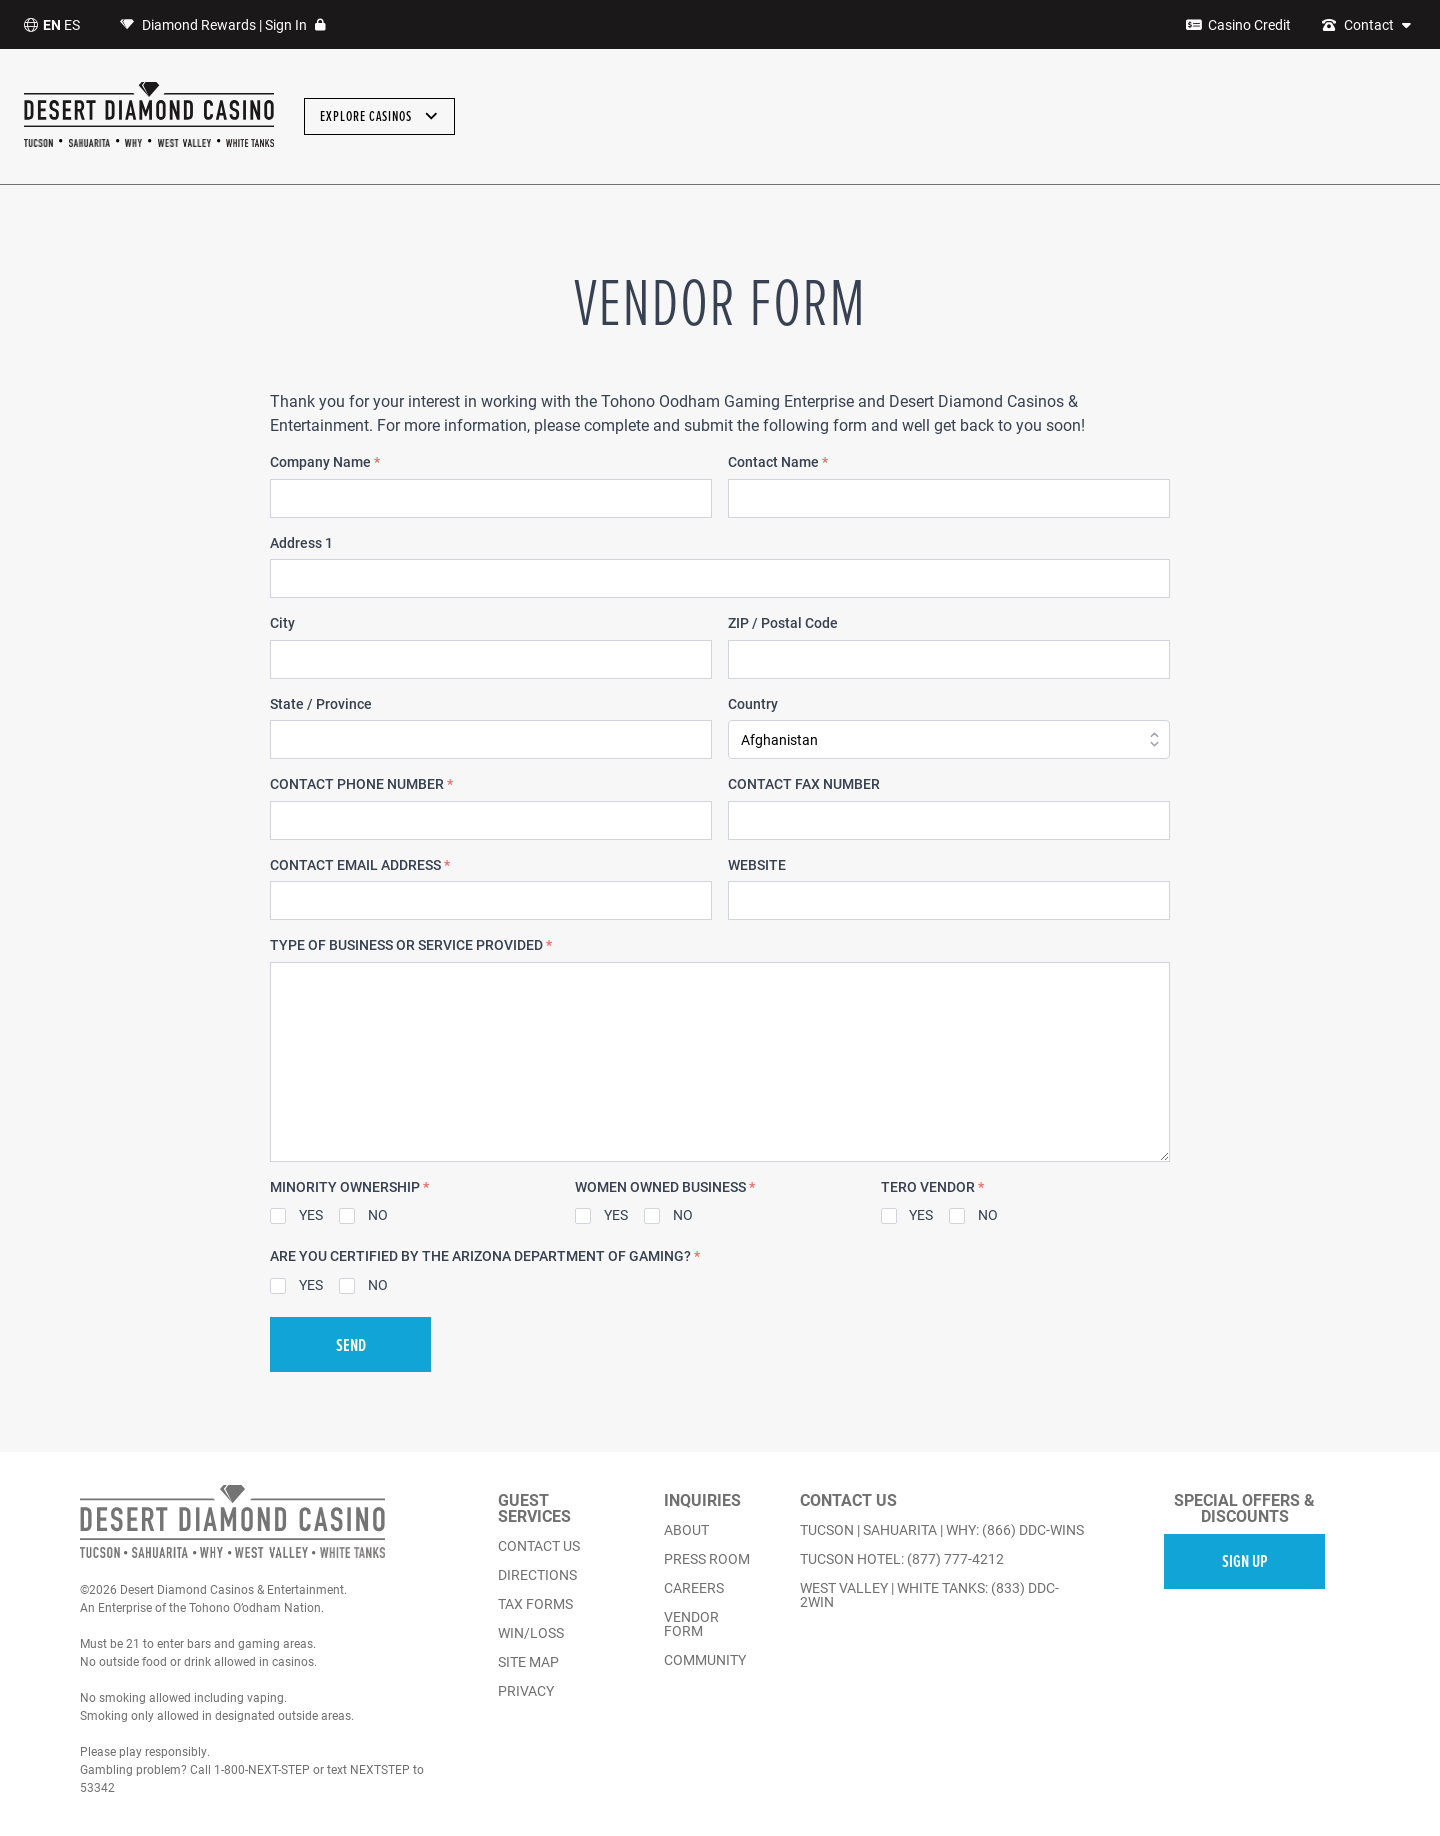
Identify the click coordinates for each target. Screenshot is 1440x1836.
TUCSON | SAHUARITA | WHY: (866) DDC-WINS (942, 1530)
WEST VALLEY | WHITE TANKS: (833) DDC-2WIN (929, 1595)
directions (537, 1575)
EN (52, 24)
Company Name (325, 462)
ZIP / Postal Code (783, 623)
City (282, 623)
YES (311, 1214)
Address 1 (301, 543)
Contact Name (778, 462)
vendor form (691, 1624)
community (705, 1660)
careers (694, 1588)
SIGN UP (1245, 1560)
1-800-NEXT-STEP (262, 1769)
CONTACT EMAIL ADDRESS (360, 865)
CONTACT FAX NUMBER (804, 784)
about (686, 1530)
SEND (351, 1344)
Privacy (526, 1691)
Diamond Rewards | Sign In (223, 25)
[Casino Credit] (1238, 25)
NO (378, 1214)
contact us (539, 1546)
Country (753, 704)
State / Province (321, 704)
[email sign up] (1244, 1560)
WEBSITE (757, 865)
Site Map (528, 1662)
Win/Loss (531, 1633)
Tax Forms (535, 1604)
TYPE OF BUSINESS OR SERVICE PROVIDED (411, 945)
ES (72, 24)
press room (707, 1559)
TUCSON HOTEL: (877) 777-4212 (902, 1559)
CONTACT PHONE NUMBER (361, 784)
